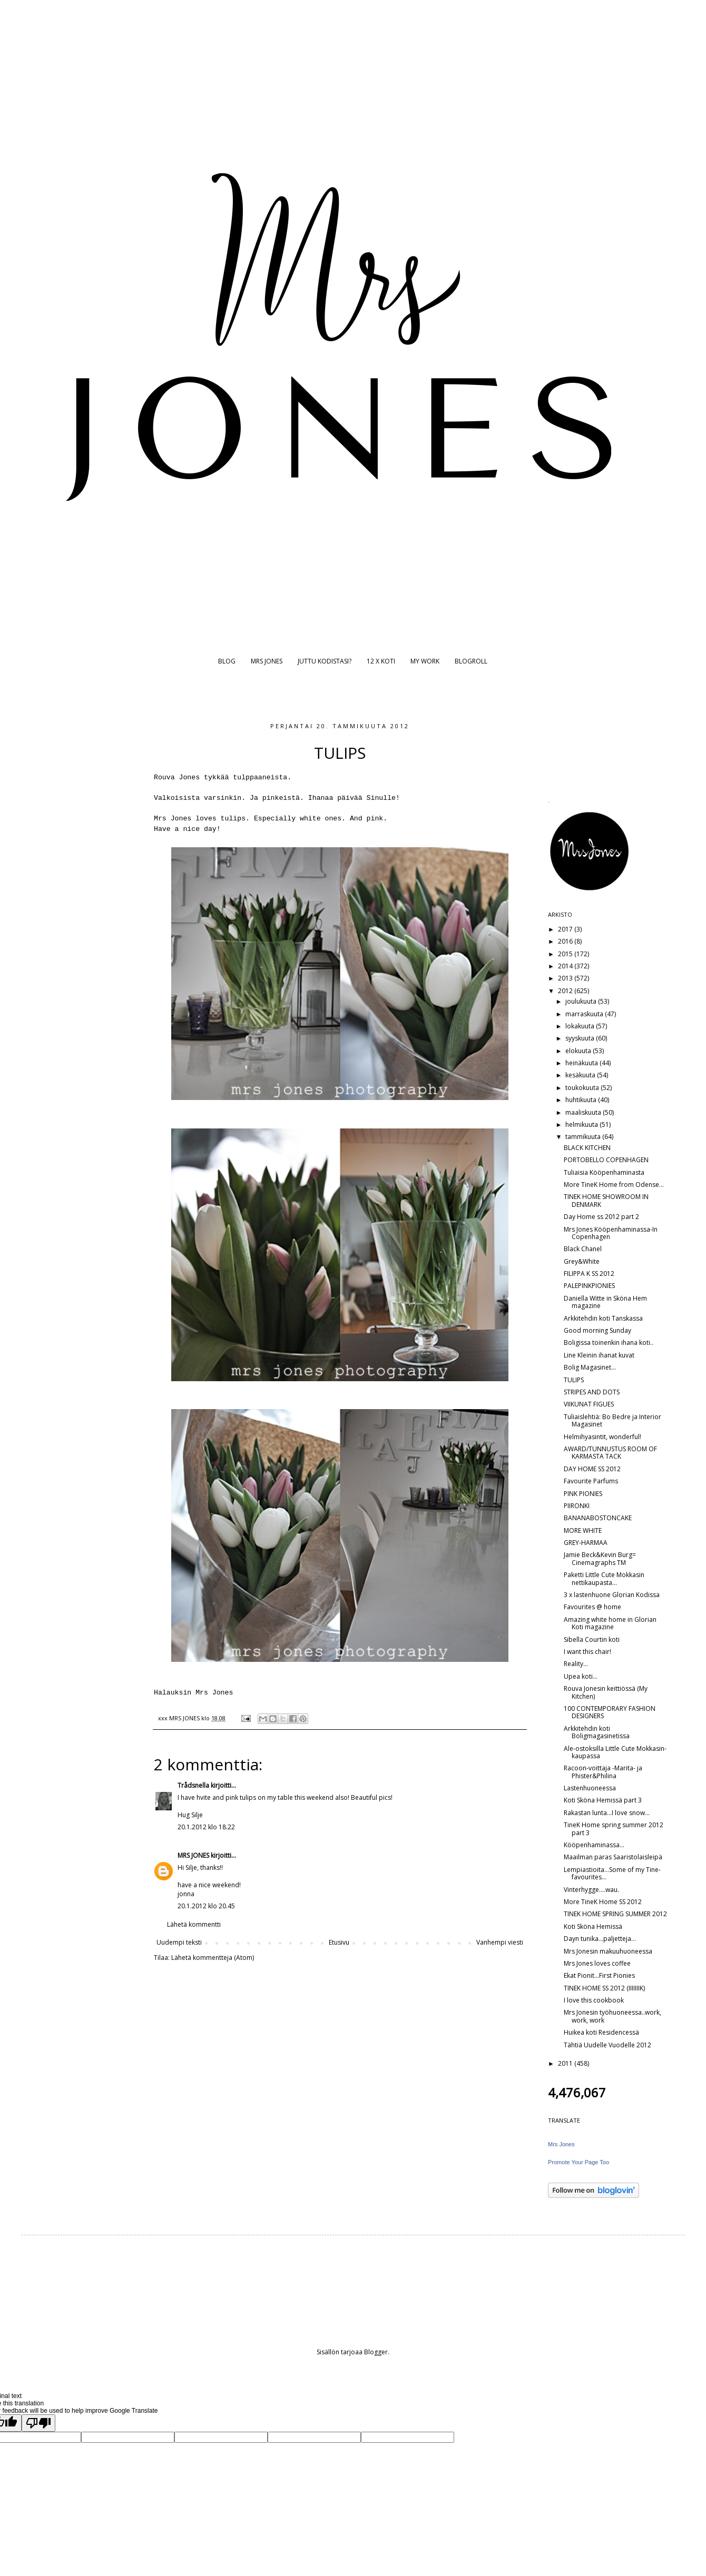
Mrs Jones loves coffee (597, 1963)
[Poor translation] (38, 2423)
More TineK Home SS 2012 (603, 1901)
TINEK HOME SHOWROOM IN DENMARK (606, 1200)
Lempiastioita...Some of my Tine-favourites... (612, 1873)
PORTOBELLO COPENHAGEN (606, 1159)
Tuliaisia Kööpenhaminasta (604, 1172)
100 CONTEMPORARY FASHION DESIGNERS (609, 1712)
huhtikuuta (581, 1099)
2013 (566, 978)
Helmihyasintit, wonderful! (602, 1436)
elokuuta (579, 1050)
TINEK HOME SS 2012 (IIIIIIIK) (604, 1988)
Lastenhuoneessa (590, 1788)
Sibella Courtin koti (592, 1639)
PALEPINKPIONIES (589, 1285)
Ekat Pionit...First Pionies (599, 1975)
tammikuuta (583, 1136)
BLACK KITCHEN (587, 1147)
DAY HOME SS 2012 (592, 1468)
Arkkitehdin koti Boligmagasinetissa (597, 1732)
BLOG (227, 661)
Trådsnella (193, 1785)
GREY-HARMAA (585, 1542)
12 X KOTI (381, 661)
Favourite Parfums (591, 1481)
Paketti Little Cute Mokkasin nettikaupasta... (604, 1578)
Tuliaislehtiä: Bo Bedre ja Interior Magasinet (612, 1420)
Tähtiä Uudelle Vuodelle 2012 (607, 2044)
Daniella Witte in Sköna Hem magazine (605, 1302)
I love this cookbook (594, 2000)
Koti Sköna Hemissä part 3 (603, 1800)
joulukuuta (581, 1001)
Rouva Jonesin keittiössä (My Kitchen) (606, 1692)
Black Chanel (583, 1248)
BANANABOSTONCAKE (598, 1517)
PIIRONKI (577, 1505)
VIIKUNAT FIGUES (589, 1404)
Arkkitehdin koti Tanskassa (603, 1318)
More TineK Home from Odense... (614, 1184)
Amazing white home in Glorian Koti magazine (610, 1623)
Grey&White (582, 1261)
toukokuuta (583, 1087)
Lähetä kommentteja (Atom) (212, 1957)
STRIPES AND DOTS (592, 1392)
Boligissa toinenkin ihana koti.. (608, 1342)
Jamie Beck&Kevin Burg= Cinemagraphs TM (600, 1558)
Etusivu (339, 1942)
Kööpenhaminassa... (594, 1844)
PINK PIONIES (583, 1493)
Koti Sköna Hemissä (593, 1926)
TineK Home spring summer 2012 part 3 (613, 1828)
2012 (566, 990)
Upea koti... (580, 1676)
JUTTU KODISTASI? (324, 661)
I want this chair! (587, 1651)
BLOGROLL (471, 661)
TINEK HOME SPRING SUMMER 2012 (615, 1913)
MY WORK (424, 661)
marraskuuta (585, 1013)
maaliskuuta (584, 1112)
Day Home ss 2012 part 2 (601, 1216)
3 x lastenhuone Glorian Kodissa (612, 1594)
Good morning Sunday (597, 1330)
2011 (566, 2063)
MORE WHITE (583, 1530)
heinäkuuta (582, 1062)
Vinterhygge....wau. (591, 1889)
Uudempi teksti (179, 1942)
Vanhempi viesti (499, 1942)
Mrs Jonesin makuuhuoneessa (608, 1951)
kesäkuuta (581, 1075)
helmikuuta (582, 1124)
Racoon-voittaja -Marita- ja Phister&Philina (603, 1771)
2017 (566, 929)
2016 (566, 941)
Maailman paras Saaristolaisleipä (613, 1856)
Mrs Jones (561, 2144)
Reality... (576, 1663)
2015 (566, 953)
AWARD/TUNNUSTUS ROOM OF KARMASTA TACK (610, 1452)
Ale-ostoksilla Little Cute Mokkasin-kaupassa (615, 1752)
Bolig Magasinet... (590, 1367)
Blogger (376, 2351)
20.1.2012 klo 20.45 (206, 1905)
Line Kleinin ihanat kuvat (599, 1355)
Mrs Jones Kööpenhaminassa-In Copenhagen (611, 1233)
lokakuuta (580, 1026)
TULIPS (574, 1379)
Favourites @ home (592, 1606)
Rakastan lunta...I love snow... (607, 1812)
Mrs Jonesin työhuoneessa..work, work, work (612, 2016)
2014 (566, 966)
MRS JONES (266, 661)
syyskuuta (580, 1038)
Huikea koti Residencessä (601, 2032)
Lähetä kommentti (194, 1924)
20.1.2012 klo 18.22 (206, 1826)
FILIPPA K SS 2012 (589, 1273)
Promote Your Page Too (578, 2162)
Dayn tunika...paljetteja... (600, 1938)
